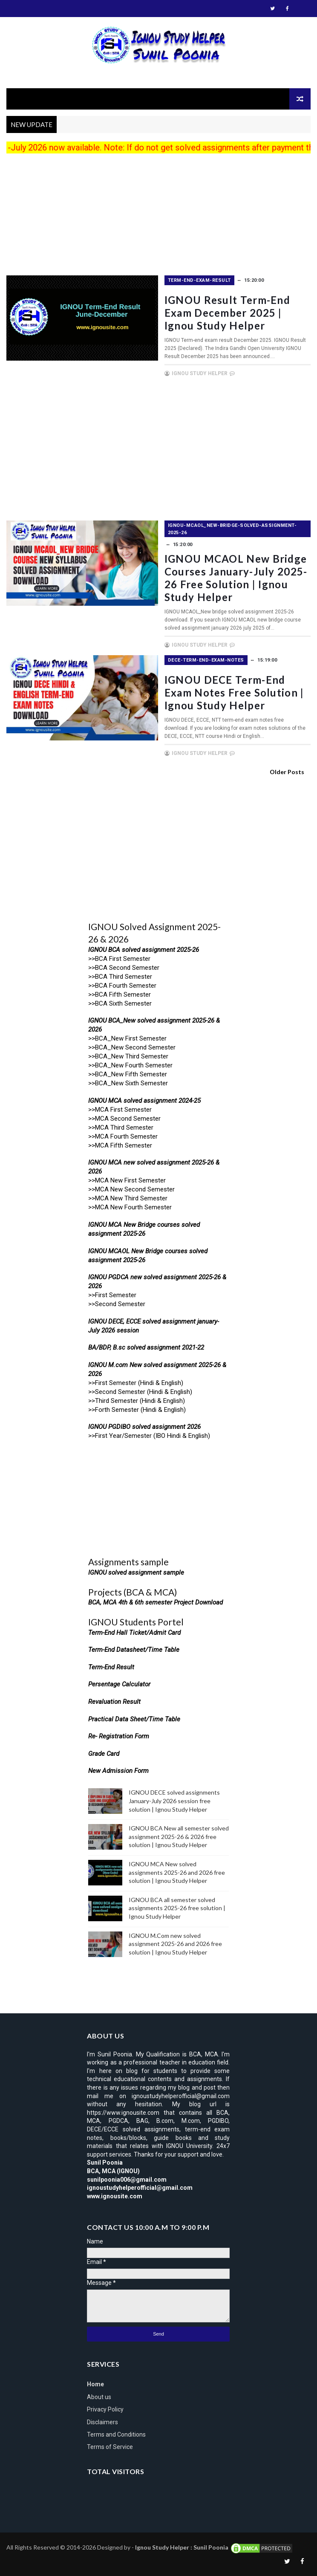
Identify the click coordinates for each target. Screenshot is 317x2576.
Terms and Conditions (116, 2434)
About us (99, 2397)
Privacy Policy (105, 2409)
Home (95, 2384)
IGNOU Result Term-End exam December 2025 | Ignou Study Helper (229, 313)
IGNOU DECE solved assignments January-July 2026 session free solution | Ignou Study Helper (174, 1801)
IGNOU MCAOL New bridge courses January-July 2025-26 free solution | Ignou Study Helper (237, 577)
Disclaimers (102, 2422)
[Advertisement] (158, 215)
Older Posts (287, 771)
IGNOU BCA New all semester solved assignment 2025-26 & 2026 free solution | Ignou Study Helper (179, 1836)
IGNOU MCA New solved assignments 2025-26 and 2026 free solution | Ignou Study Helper (177, 1872)
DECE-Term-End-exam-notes (208, 660)
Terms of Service (110, 2446)
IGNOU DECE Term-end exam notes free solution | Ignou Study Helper (236, 692)
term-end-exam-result (201, 280)
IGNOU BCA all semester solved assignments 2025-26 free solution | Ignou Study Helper (177, 1908)
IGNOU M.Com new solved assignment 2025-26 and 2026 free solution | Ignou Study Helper (175, 1944)
